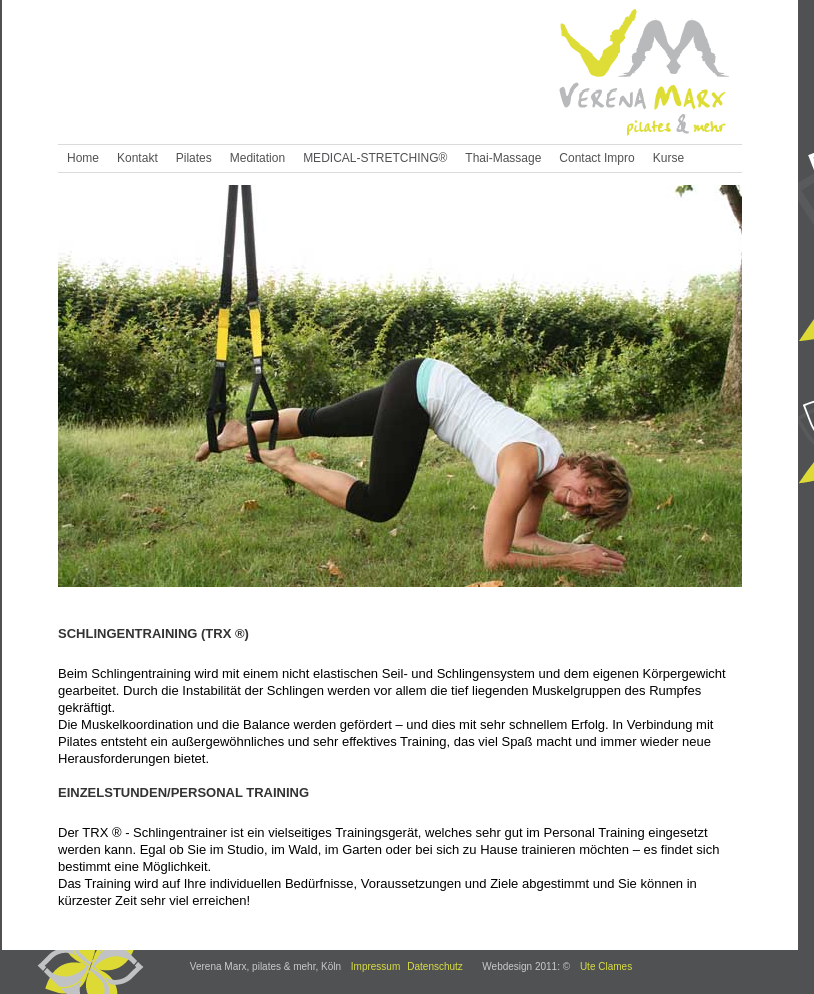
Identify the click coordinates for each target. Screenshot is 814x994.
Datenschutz (435, 966)
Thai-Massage (503, 158)
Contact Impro (596, 158)
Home (83, 158)
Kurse (668, 158)
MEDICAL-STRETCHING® (375, 158)
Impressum (375, 966)
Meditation (257, 158)
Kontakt (137, 158)
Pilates (194, 158)
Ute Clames (606, 966)
